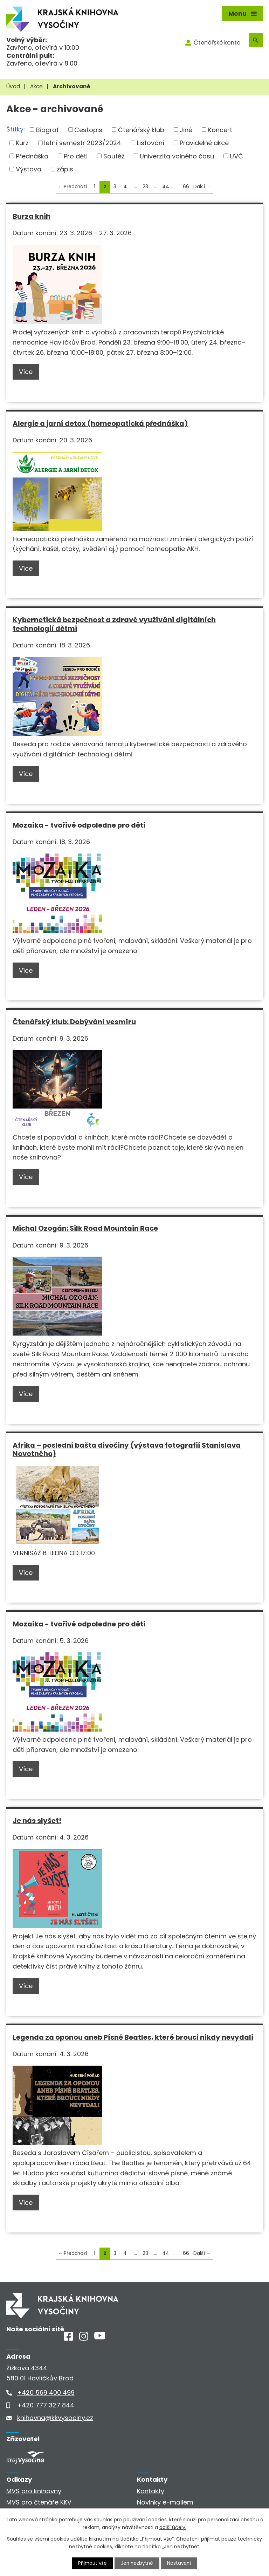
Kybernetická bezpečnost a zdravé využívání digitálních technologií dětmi (114, 624)
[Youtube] (99, 2337)
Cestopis (88, 129)
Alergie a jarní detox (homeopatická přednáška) (100, 423)
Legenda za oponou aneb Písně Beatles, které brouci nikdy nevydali (133, 2037)
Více (26, 371)
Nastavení (180, 2563)
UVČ (236, 155)
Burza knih (31, 216)
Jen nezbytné (137, 2563)
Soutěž (113, 155)
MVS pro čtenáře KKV (38, 2502)
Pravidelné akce (204, 142)
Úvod (13, 86)
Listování (150, 142)
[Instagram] (83, 2338)
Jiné (186, 129)
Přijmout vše (92, 2563)
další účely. (172, 2526)
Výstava (28, 169)
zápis (65, 169)
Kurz (22, 142)
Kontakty (150, 2491)
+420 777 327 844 (45, 2405)
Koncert (220, 129)
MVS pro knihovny (33, 2491)
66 (186, 186)
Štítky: (15, 129)
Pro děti (76, 155)
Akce (36, 86)
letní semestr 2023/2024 (82, 142)
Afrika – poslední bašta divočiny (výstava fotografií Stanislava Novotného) (127, 1449)
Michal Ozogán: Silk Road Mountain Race (85, 1228)
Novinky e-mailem (165, 2502)
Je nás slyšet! (37, 1821)
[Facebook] (68, 2338)
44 (165, 186)
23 (145, 186)
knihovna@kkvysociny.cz (55, 2417)
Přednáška (32, 155)
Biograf (47, 129)
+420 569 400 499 (46, 2392)
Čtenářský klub (141, 129)
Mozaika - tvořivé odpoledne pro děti (79, 825)
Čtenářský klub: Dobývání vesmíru (74, 1022)
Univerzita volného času (177, 155)
